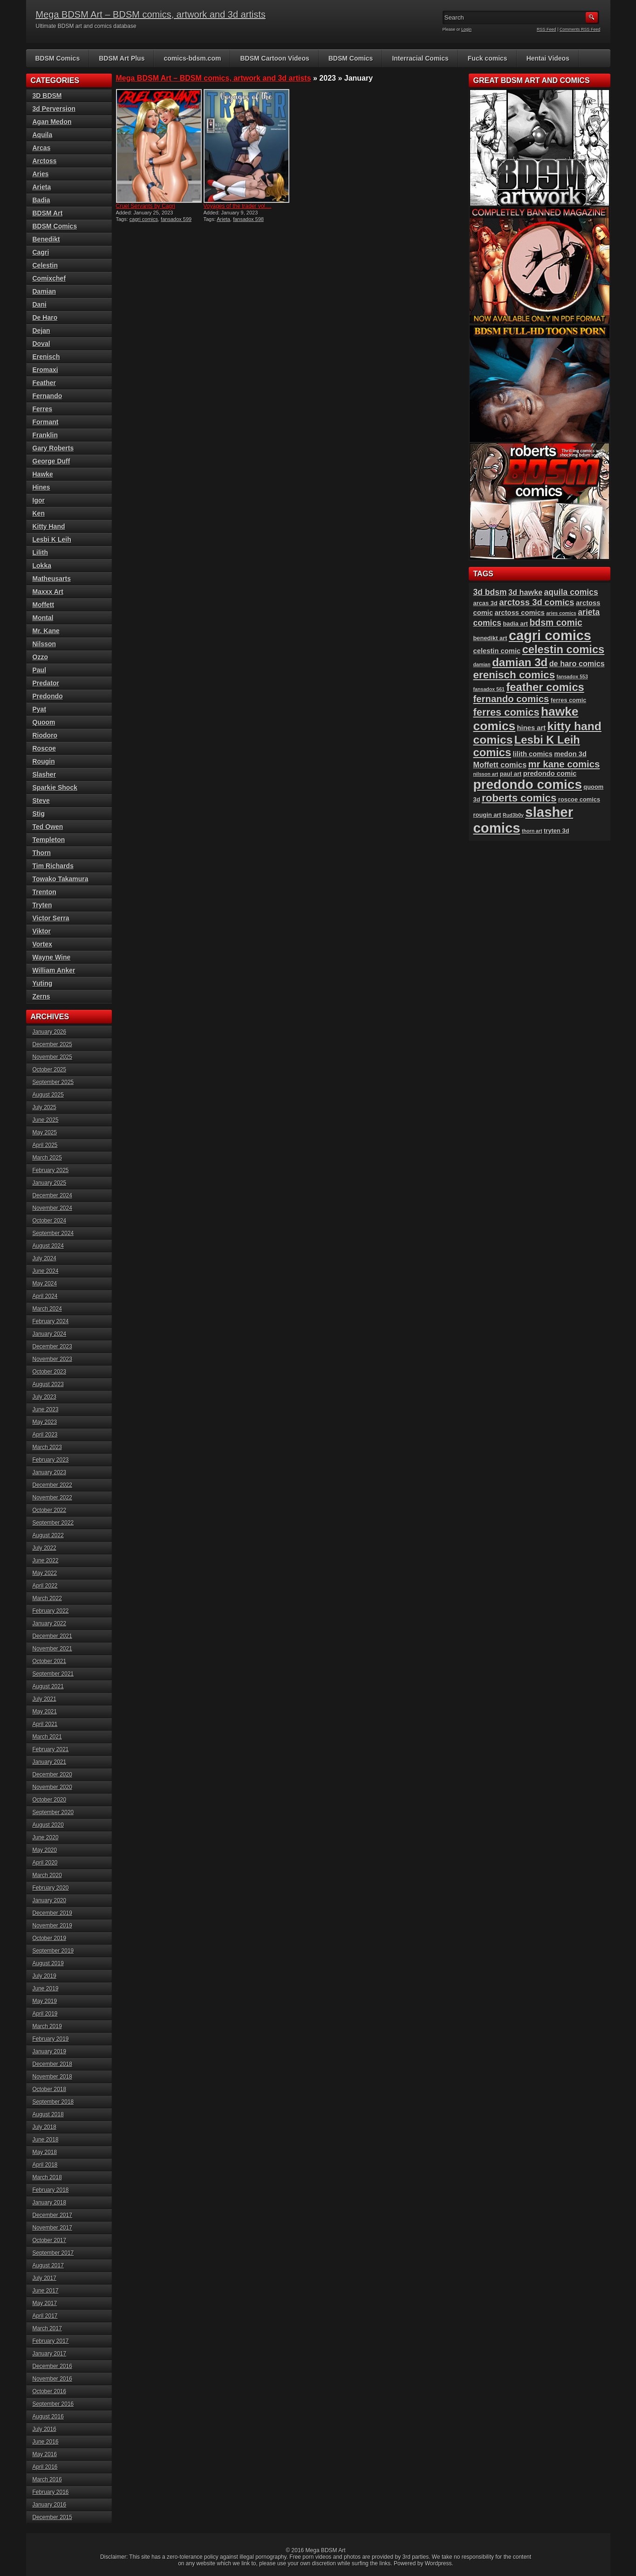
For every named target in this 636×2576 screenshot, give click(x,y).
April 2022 (45, 1585)
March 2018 (47, 2177)
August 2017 (48, 2265)
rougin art (487, 814)
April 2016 (45, 2467)
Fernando (47, 396)
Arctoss (45, 161)
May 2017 (45, 2303)
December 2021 (52, 1636)
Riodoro (45, 735)
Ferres (43, 409)
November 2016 (52, 2379)
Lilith (40, 552)
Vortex (43, 944)
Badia (41, 200)
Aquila (43, 134)
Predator (46, 683)
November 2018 (52, 2076)
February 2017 (51, 2341)
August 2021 (48, 1686)
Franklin (45, 435)
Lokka (42, 565)
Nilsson (44, 644)
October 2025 (50, 1069)
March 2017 (47, 2328)
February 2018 (51, 2190)
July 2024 (44, 1258)
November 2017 (52, 2227)
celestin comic (497, 651)
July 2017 (44, 2278)
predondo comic (550, 773)
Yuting (43, 983)
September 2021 (53, 1674)
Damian (44, 291)
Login (466, 29)
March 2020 (47, 1875)
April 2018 (45, 2165)
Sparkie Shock (55, 787)
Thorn (42, 852)
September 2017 (53, 2253)
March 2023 (47, 1447)
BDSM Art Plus (121, 58)
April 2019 (45, 2013)
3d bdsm (490, 592)
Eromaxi (45, 369)
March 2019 (47, 2026)
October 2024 (50, 1220)
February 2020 (51, 1888)
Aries (41, 174)
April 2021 (45, 1724)
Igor (39, 500)
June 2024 (46, 1271)
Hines (41, 487)
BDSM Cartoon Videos (274, 58)
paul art (511, 773)
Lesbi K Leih (52, 539)
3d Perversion (54, 108)
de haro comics (577, 663)
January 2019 (50, 2051)
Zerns (41, 996)
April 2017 (45, 2316)
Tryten (42, 905)
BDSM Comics (57, 58)
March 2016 (47, 2479)
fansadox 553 (572, 676)
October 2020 (50, 1799)
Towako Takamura (61, 879)
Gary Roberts (53, 448)
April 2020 (45, 1862)
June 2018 (46, 2139)
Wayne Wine (52, 957)
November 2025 (52, 1057)
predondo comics (527, 784)
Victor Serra (51, 918)
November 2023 (52, 1359)
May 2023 (45, 1422)
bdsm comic (555, 622)
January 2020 (50, 1900)
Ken (39, 513)
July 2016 (44, 2429)
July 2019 (44, 1976)
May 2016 (45, 2454)
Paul (40, 670)
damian (482, 664)
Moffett (44, 604)
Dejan (41, 330)
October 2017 (50, 2240)
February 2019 (51, 2039)
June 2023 (46, 1409)
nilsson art (486, 774)
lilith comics (533, 754)
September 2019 (53, 1951)
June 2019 (46, 1988)
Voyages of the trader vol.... (238, 206)
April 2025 (45, 1145)
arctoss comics (520, 612)
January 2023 (50, 1472)
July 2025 (44, 1107)
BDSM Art (48, 213)
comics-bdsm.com (192, 58)
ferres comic (569, 700)
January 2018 (50, 2202)
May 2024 (45, 1283)
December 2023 (52, 1346)
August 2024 (48, 1246)
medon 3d (570, 754)
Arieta (223, 219)
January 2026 (50, 1032)
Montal (43, 618)
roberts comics (519, 798)
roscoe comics (579, 799)
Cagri (41, 252)
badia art (515, 623)
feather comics (545, 687)
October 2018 (50, 2089)
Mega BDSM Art (326, 2550)
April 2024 (45, 1296)
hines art (531, 728)
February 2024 (51, 1321)
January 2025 (50, 1183)
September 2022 (53, 1522)
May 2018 (45, 2152)
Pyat (40, 709)
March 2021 (47, 1736)
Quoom (44, 722)
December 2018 (52, 2064)
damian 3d (519, 662)
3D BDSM (47, 95)
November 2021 (52, 1648)
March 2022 (47, 1598)
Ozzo (40, 657)
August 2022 (48, 1535)
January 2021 (50, 1762)
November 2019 (52, 1925)
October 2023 (50, 1371)
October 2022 (50, 1510)
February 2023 (51, 1460)
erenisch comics (514, 675)
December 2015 (52, 2517)
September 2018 (53, 2102)
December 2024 (52, 1195)
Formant (46, 422)
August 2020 (48, 1825)
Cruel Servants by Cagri (145, 206)
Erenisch (46, 356)
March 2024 (47, 1308)
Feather (44, 383)
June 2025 (46, 1120)
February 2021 (51, 1749)
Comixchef (49, 278)
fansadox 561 (489, 689)
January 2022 (50, 1623)
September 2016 (53, 2404)
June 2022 (46, 1560)
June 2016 (46, 2441)
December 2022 (52, 1485)
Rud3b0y (513, 815)
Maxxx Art (48, 591)
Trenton (44, 892)
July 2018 (44, 2127)
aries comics (561, 613)
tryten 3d (556, 830)
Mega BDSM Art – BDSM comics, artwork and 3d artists (151, 14)
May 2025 (45, 1132)
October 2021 (50, 1661)
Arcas (42, 148)
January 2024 (50, 1334)
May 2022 (45, 1573)
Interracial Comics (420, 58)
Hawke (43, 474)
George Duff (51, 461)
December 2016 (52, 2366)
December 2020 (52, 1774)
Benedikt (46, 239)
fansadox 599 (176, 219)
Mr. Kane (46, 631)
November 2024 (52, 1208)
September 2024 (53, 1233)
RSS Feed (546, 29)
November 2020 (52, 1787)
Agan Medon (52, 121)
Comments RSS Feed (580, 29)
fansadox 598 (248, 219)
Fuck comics (487, 58)
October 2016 (50, 2391)
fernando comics (511, 699)
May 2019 (45, 2001)
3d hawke (525, 592)
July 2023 (44, 1397)
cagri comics (144, 219)
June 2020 (46, 1837)
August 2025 (48, 1094)
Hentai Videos (548, 58)
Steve (41, 800)
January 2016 (50, 2504)
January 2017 (50, 2353)
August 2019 (48, 1963)
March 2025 (47, 1157)
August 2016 (48, 2416)
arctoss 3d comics (536, 602)
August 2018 (48, 2114)
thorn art (532, 831)
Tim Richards (53, 866)
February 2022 (51, 1611)
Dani (40, 304)
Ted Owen (48, 826)
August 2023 (48, 1384)
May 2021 (45, 1711)
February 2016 (51, 2492)
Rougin (44, 761)
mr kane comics (564, 764)
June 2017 (46, 2290)
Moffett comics (500, 764)
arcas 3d (485, 603)
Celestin (45, 265)
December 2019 (52, 1913)
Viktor (42, 931)
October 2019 (50, 1938)
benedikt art (490, 638)
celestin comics (563, 649)
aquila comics (571, 592)
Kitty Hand (49, 526)
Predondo (48, 696)
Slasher (44, 774)
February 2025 (51, 1170)
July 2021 (44, 1699)
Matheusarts (52, 578)
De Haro (45, 317)
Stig (39, 813)
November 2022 (52, 1497)
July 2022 (44, 1548)
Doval (41, 343)
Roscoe (44, 748)
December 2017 (52, 2215)
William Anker (54, 970)
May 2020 (45, 1850)
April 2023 (45, 1434)
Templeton (49, 839)
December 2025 (52, 1044)
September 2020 (53, 1812)
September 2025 (53, 1082)
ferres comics (506, 712)
